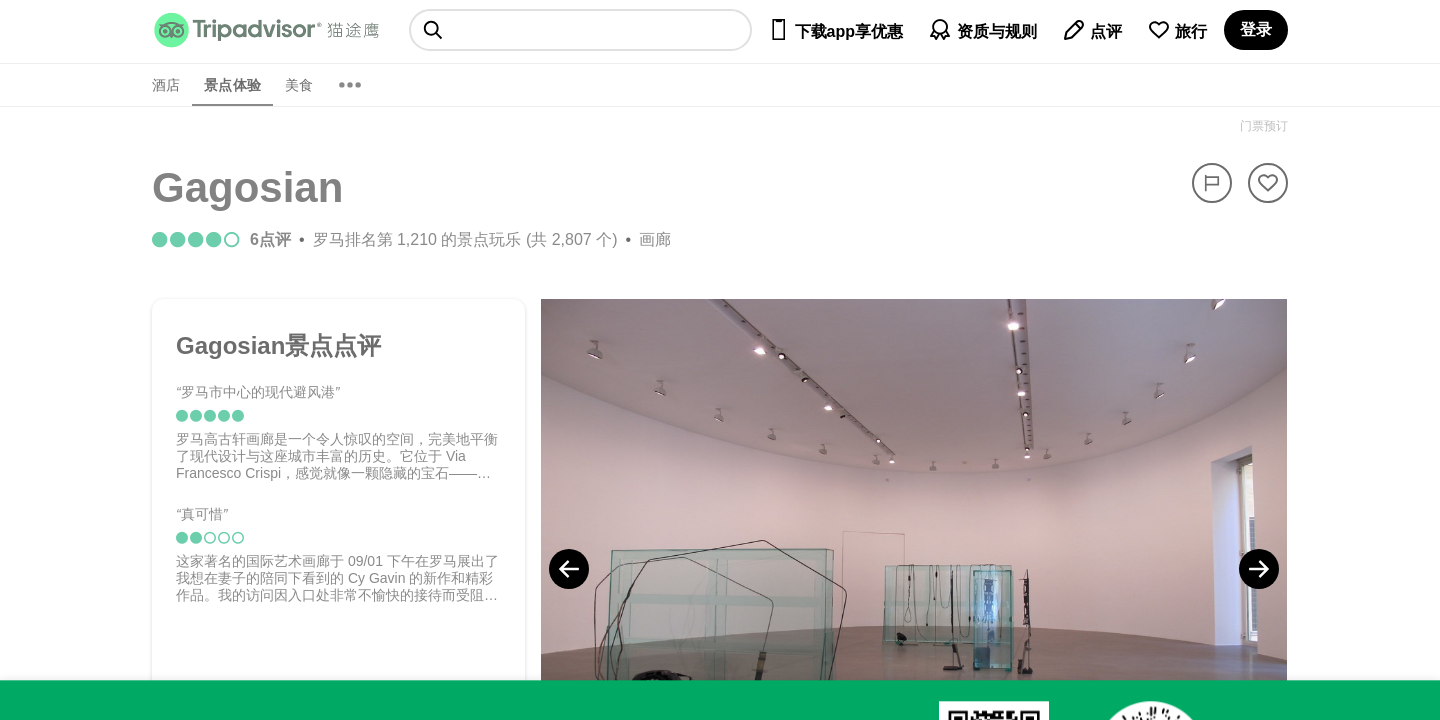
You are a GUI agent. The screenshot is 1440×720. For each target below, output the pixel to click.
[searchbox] (580, 30)
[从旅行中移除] (1268, 183)
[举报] (1212, 183)
